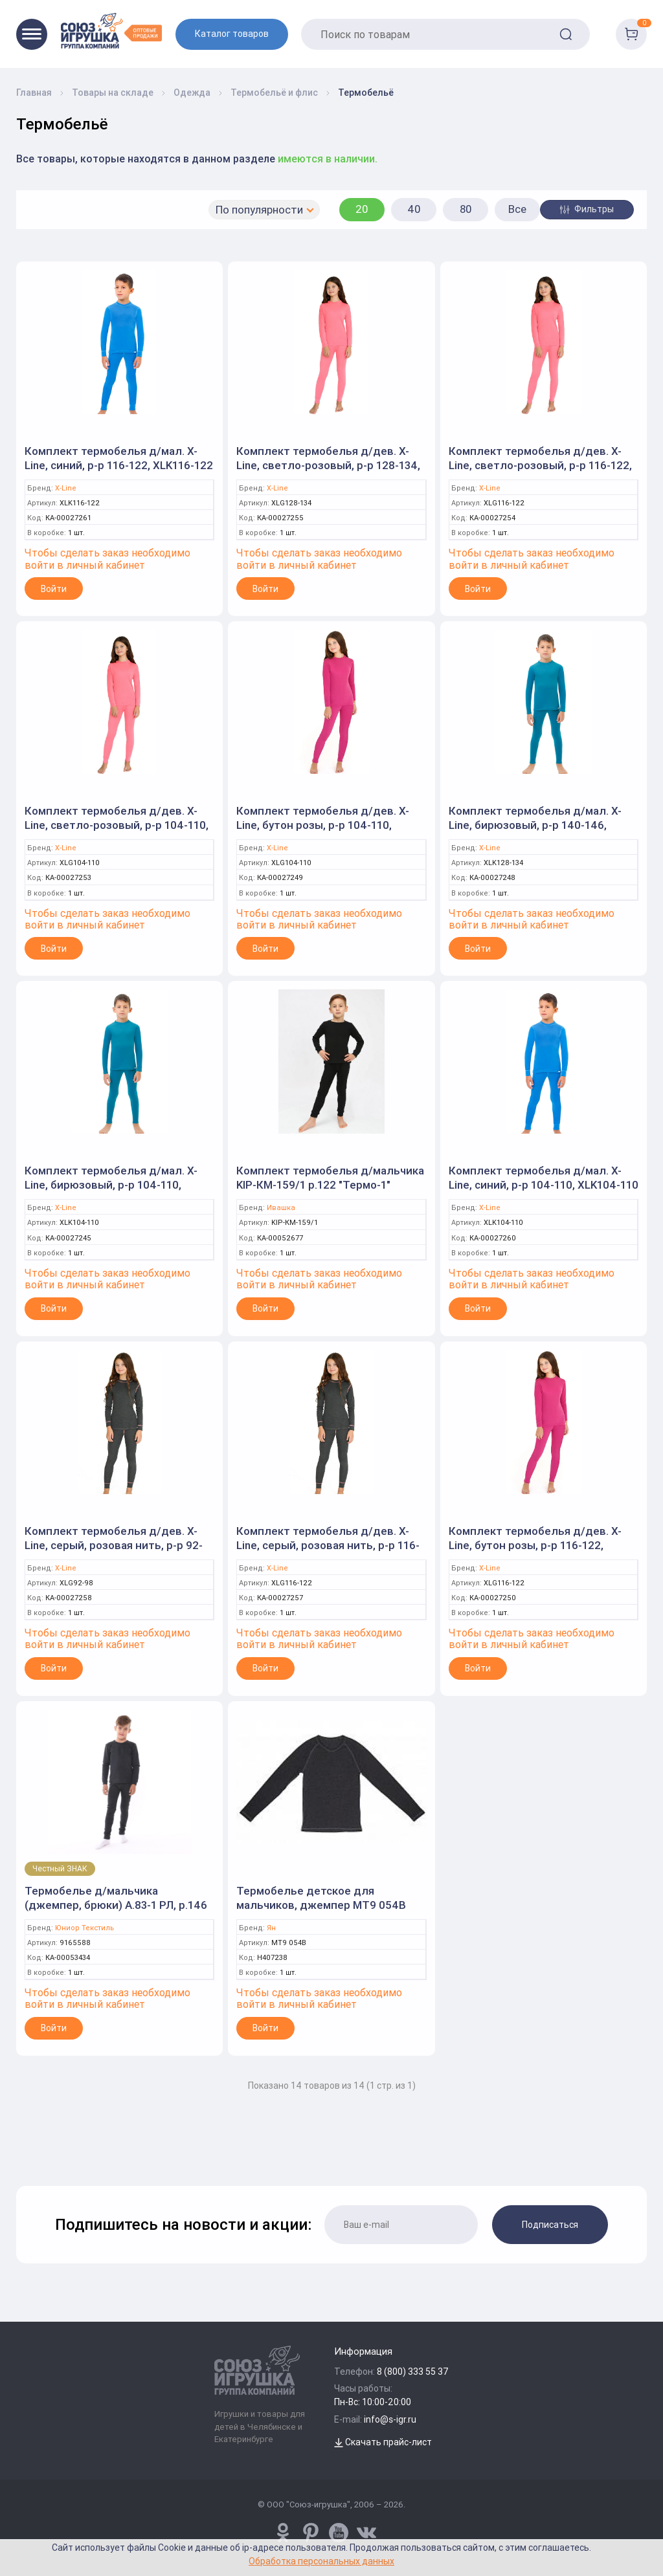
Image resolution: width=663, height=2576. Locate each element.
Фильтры (587, 209)
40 (414, 209)
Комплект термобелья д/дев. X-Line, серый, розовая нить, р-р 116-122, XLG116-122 (328, 1545)
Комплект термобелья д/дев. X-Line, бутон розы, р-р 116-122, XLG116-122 (535, 1545)
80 (466, 209)
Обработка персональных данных (321, 2560)
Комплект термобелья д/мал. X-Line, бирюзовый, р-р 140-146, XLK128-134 (535, 825)
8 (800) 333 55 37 (413, 2371)
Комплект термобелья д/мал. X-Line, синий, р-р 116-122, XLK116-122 (119, 458)
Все (517, 209)
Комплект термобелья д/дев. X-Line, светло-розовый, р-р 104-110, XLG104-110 (116, 825)
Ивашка (281, 1208)
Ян (271, 1928)
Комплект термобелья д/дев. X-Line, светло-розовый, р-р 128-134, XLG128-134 (328, 465)
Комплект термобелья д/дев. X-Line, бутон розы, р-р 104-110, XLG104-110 (322, 825)
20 (361, 209)
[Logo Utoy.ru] (111, 31)
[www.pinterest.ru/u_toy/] (283, 2532)
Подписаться (550, 2224)
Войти (54, 589)
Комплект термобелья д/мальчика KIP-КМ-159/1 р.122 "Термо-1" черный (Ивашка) (330, 1184)
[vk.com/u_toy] (366, 2532)
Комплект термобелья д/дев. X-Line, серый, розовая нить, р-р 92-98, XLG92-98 (114, 1545)
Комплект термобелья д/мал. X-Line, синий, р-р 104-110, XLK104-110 (543, 1177)
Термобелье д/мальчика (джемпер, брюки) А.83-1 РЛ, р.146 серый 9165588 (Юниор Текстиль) (116, 1905)
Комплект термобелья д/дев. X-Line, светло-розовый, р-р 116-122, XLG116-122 (540, 465)
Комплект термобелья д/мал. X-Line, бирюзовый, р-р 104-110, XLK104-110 (111, 1184)
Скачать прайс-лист (383, 2442)
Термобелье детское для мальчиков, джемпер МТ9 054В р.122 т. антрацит (321, 1905)
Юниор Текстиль (84, 1928)
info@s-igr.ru (390, 2419)
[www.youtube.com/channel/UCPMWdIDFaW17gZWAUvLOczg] (338, 2532)
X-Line (65, 488)
